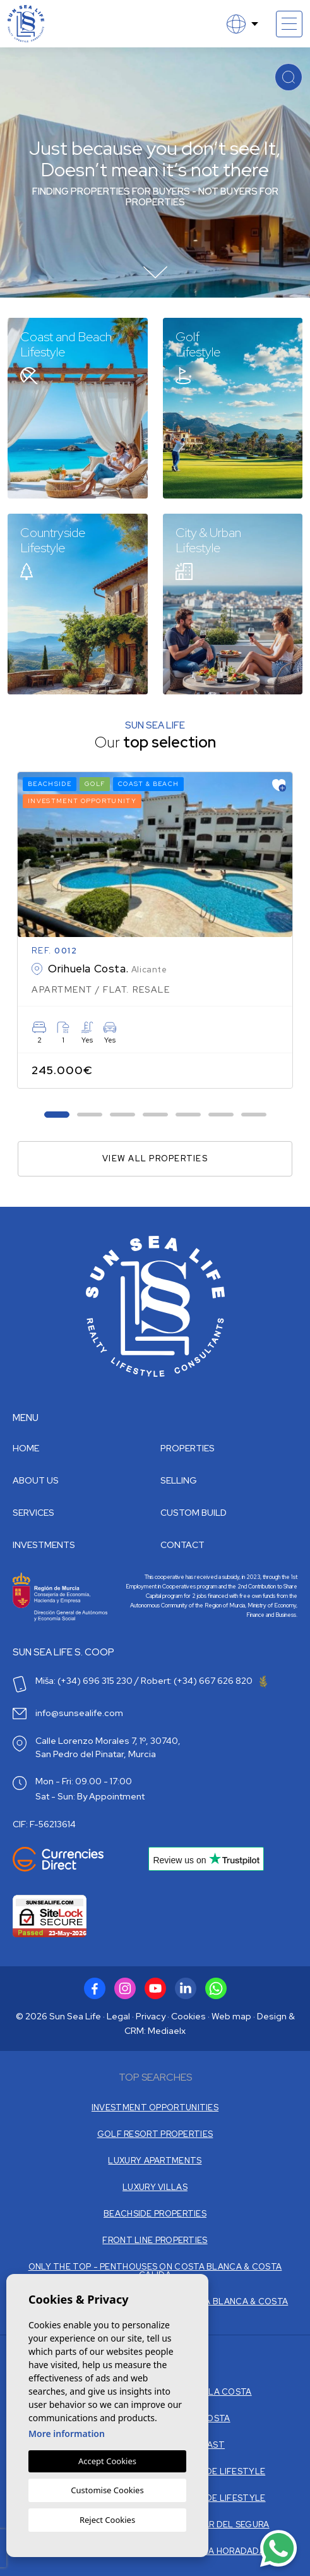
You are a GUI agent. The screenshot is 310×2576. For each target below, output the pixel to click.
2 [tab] (89, 1114)
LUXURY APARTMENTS (154, 2160)
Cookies (188, 2016)
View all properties (155, 1158)
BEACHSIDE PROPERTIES (155, 2214)
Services (33, 1512)
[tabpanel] (155, 930)
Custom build (193, 1512)
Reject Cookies (107, 2519)
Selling (178, 1480)
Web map (231, 2016)
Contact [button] (182, 1545)
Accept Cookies (107, 2461)
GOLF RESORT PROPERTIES (155, 2134)
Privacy (150, 2016)
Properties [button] (187, 1448)
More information (66, 2434)
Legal (118, 2016)
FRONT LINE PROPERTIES (154, 2240)
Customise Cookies (107, 2490)
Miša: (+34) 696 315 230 (84, 1680)
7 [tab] (253, 1114)
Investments (44, 1545)
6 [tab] (220, 1114)
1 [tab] (56, 1114)
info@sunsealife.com (79, 1713)
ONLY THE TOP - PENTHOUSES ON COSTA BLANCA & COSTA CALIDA (155, 2271)
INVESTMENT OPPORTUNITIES (155, 2107)
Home (26, 1448)
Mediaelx (167, 2030)
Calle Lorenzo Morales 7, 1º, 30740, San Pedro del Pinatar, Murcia (108, 1747)
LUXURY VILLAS (155, 2187)
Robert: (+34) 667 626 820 (204, 1680)
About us (36, 1480)
